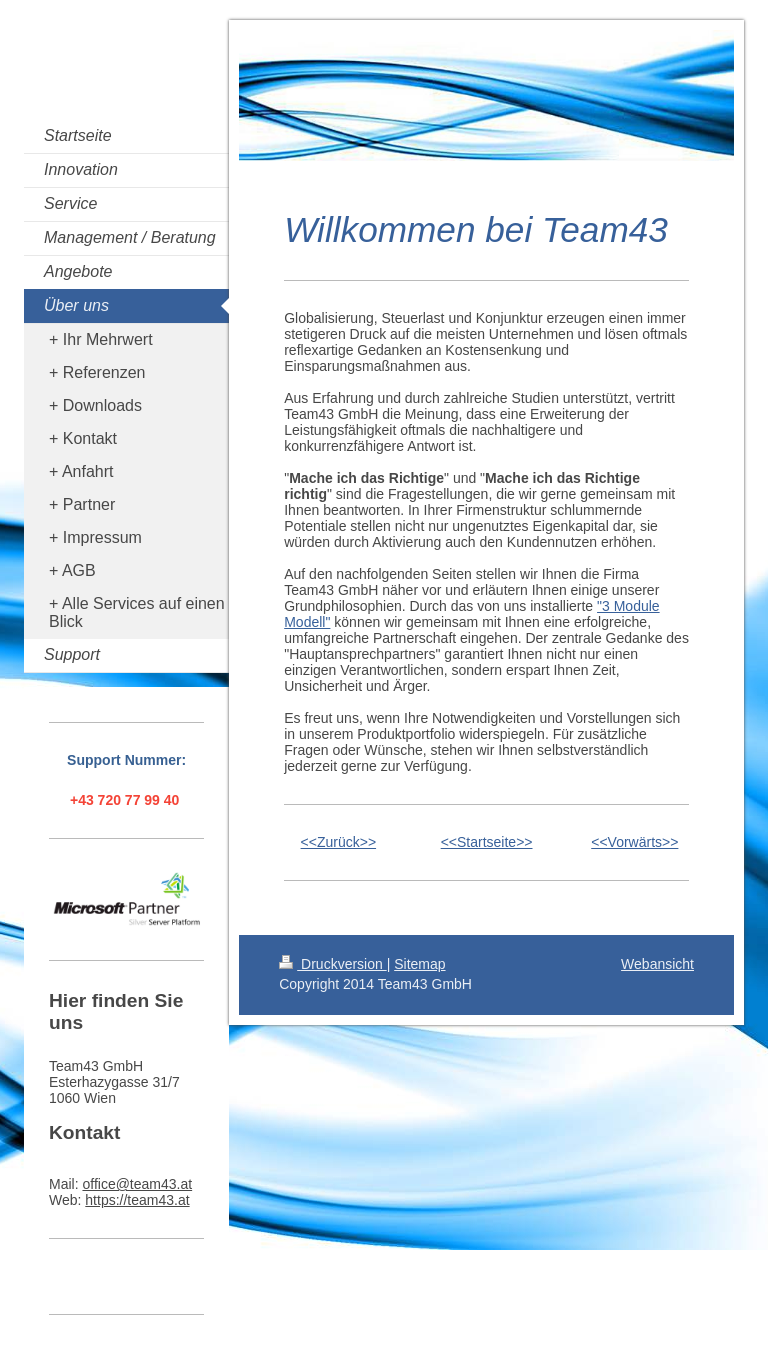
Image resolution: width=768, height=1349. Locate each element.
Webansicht (657, 964)
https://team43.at (137, 1200)
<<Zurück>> (339, 842)
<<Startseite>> (487, 842)
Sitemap (419, 964)
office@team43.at (137, 1184)
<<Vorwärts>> (634, 842)
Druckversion (332, 964)
